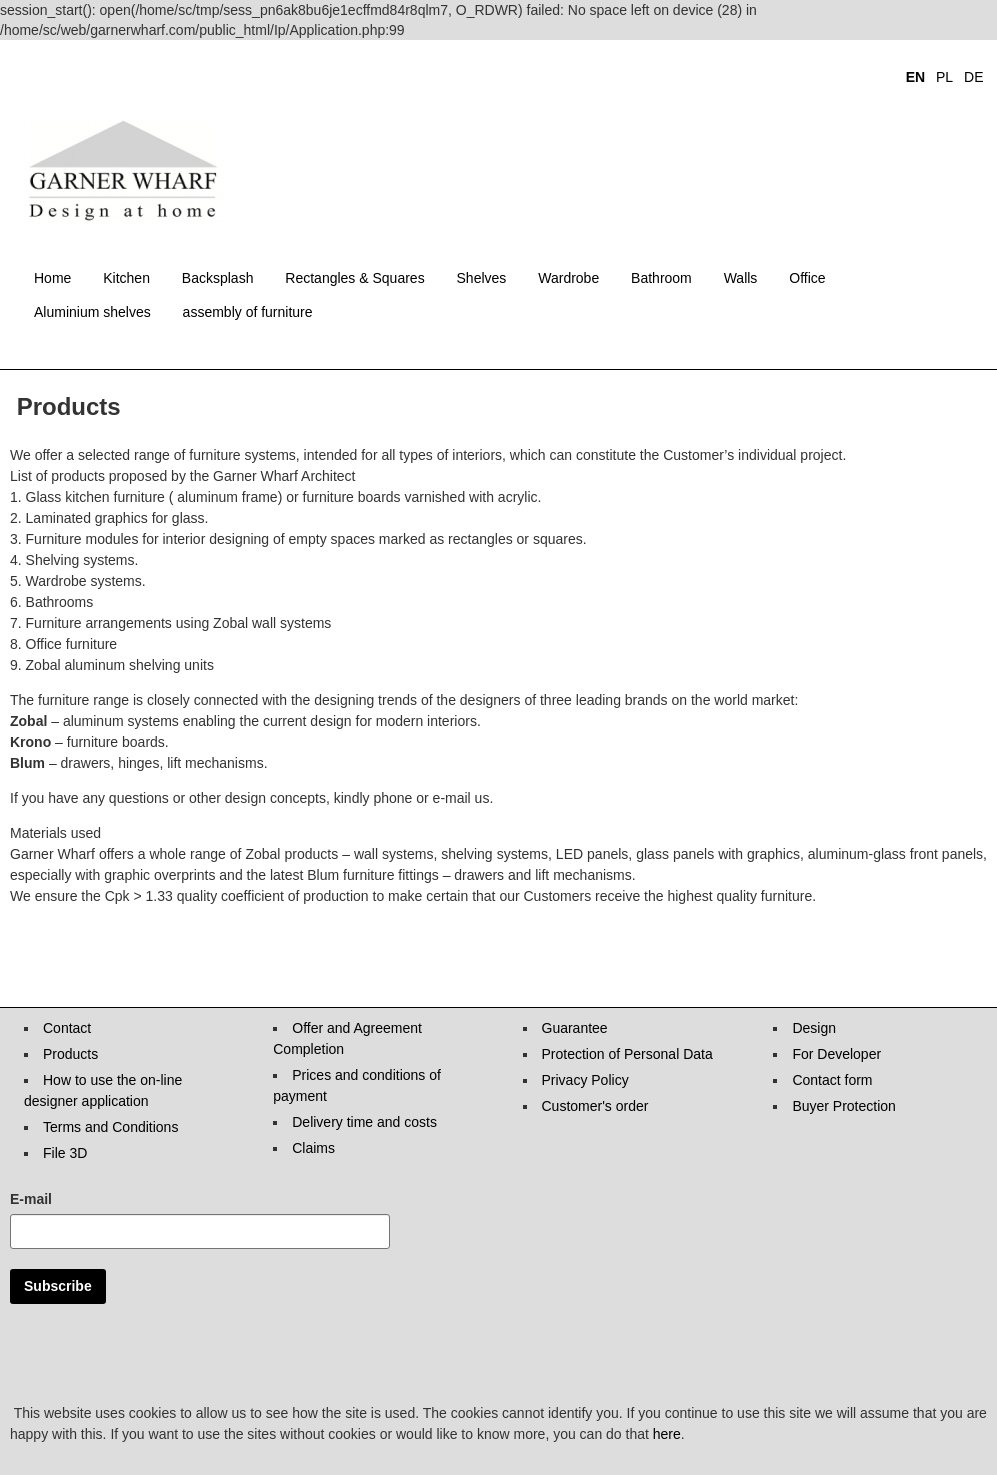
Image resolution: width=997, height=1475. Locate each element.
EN (915, 77)
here (667, 1434)
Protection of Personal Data (627, 1054)
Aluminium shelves (92, 312)
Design (814, 1028)
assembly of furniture (248, 312)
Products (70, 1054)
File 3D (65, 1153)
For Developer (836, 1054)
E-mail (31, 1199)
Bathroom (661, 278)
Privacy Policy (585, 1080)
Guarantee (575, 1028)
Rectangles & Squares (354, 278)
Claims (313, 1148)
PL (944, 77)
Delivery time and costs (364, 1122)
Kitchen (126, 278)
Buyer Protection (844, 1106)
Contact (67, 1028)
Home (52, 278)
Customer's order (595, 1106)
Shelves (482, 278)
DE (973, 77)
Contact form (832, 1080)
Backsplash (218, 278)
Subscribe (58, 1286)
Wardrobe (568, 278)
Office (807, 278)
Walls (741, 278)
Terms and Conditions (110, 1127)
